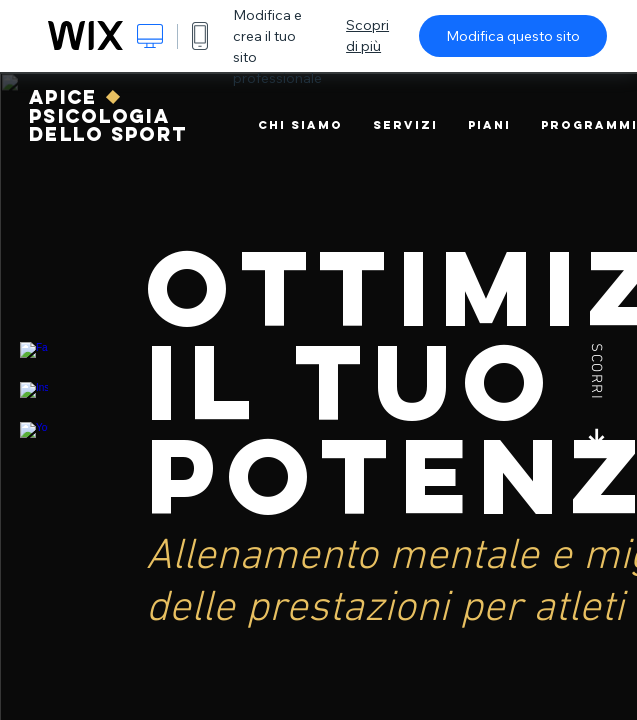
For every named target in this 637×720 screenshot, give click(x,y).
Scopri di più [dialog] (367, 35)
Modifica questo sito (513, 36)
